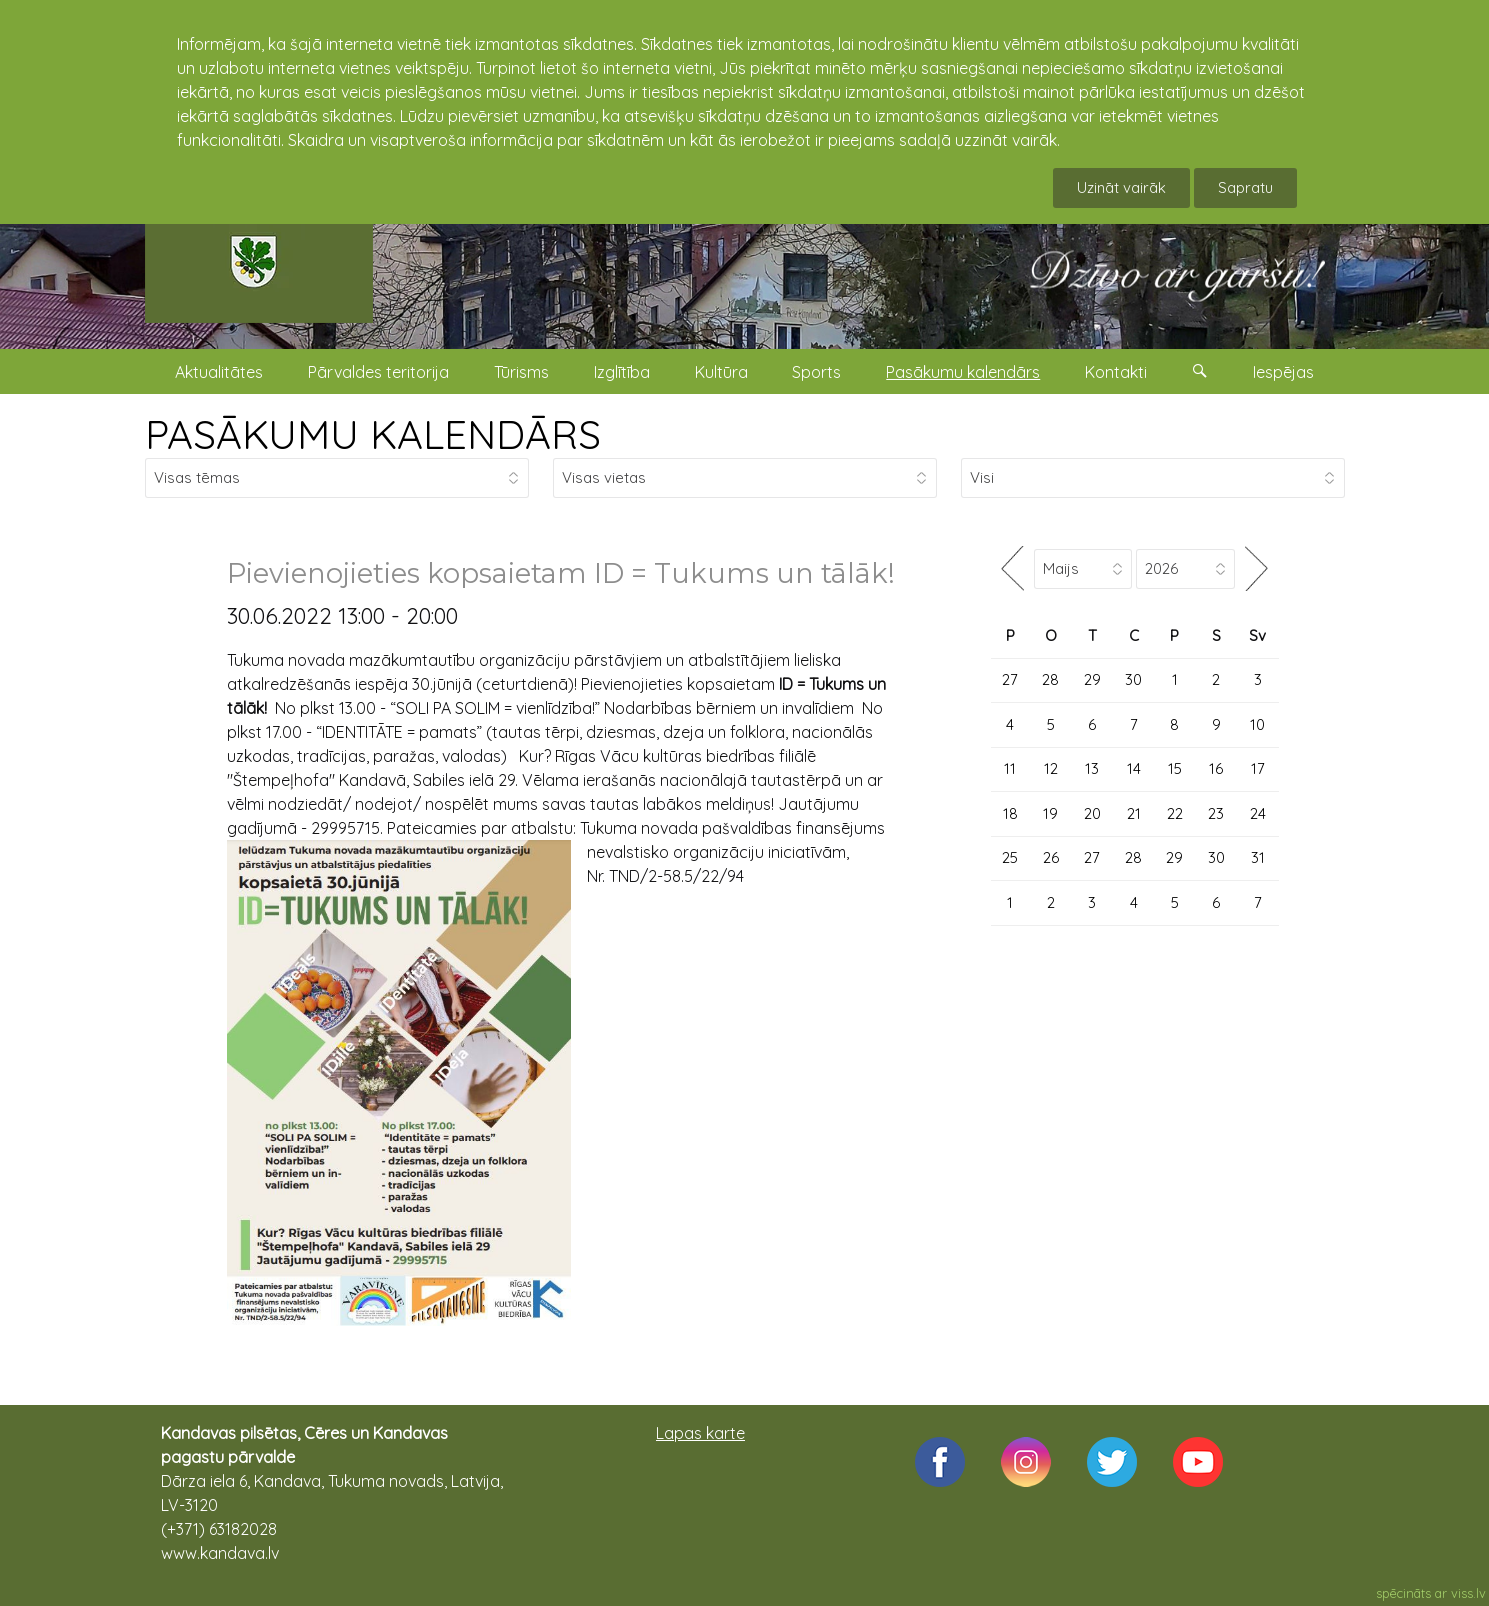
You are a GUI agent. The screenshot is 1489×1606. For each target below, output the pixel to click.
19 (1050, 813)
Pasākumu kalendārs (963, 372)
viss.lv (1468, 1593)
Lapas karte (700, 1433)
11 (1010, 768)
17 (1258, 768)
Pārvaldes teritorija (378, 372)
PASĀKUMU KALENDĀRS (373, 434)
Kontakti (1116, 372)
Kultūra (721, 372)
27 (1010, 679)
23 (1216, 813)
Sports (816, 372)
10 (1257, 724)
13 (1092, 768)
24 (1258, 813)
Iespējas (1283, 372)
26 (1051, 857)
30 (1133, 679)
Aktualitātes (219, 372)
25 (1010, 857)
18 (1010, 813)
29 (1092, 679)
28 (1050, 679)
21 (1134, 813)
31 (1258, 857)
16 (1216, 768)
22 (1175, 813)
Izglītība (622, 372)
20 (1092, 813)
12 (1051, 768)
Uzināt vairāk (1121, 187)
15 (1175, 768)
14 (1134, 768)
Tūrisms (521, 372)
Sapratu (1245, 187)
